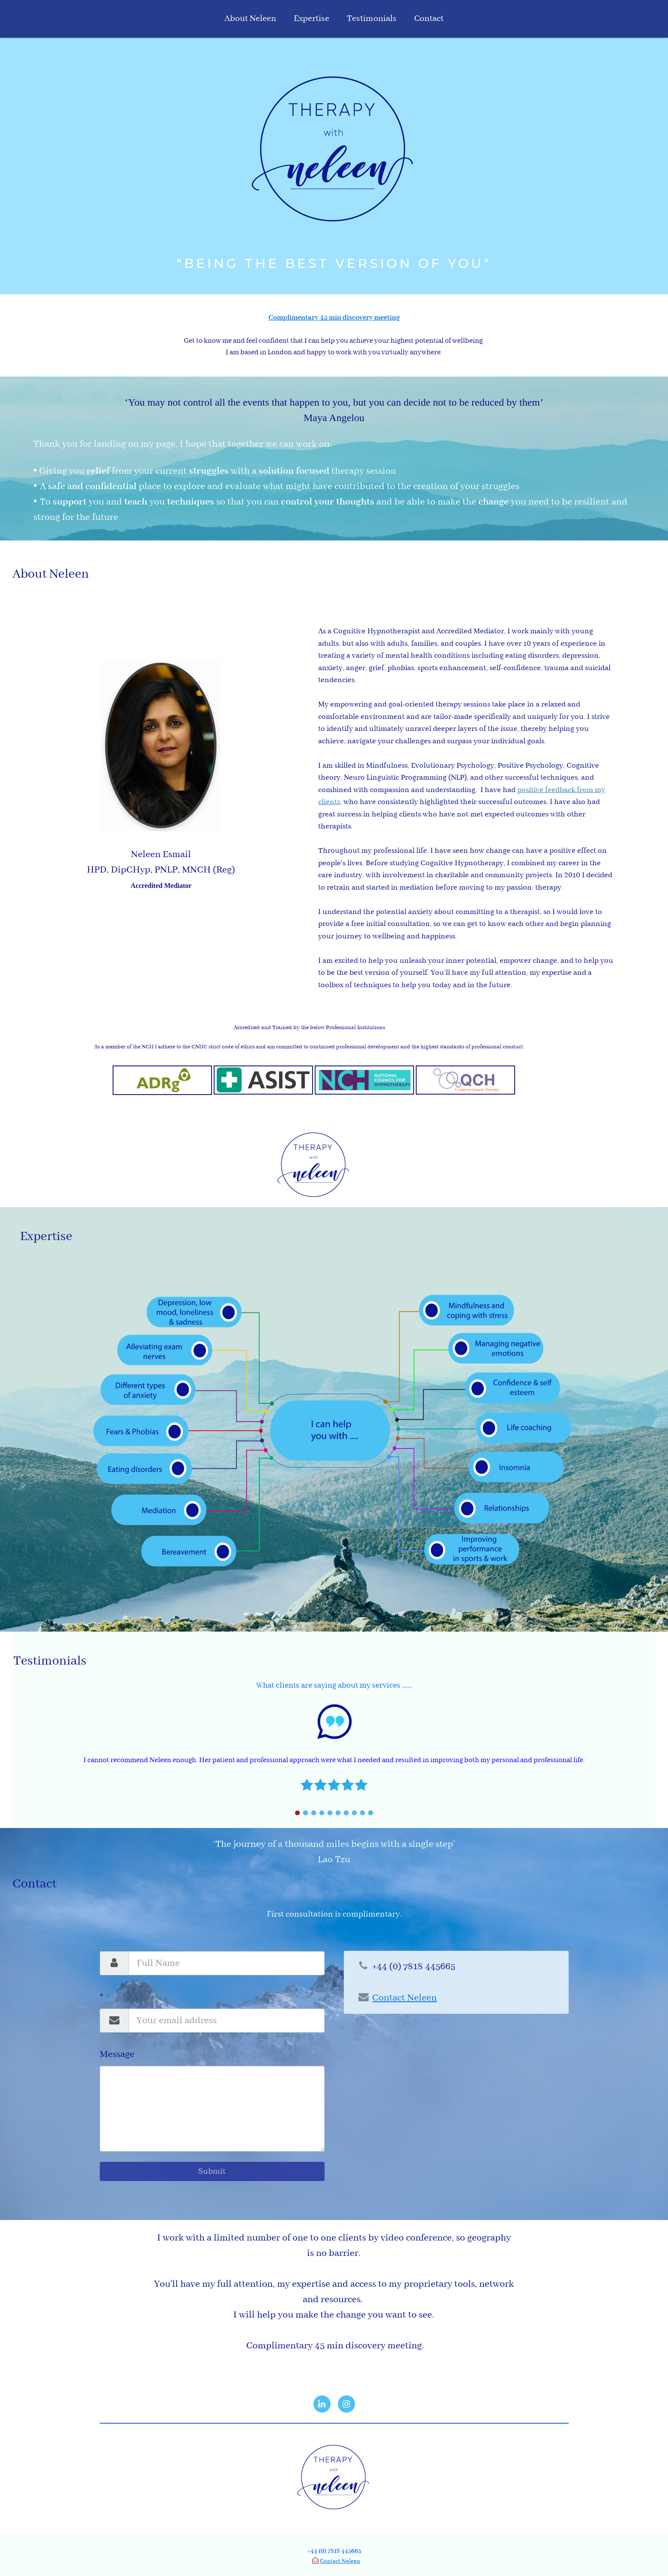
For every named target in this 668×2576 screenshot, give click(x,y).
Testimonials (372, 18)
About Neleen (250, 18)
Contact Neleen (340, 2561)
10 (370, 1812)
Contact (429, 18)
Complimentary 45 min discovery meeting (334, 317)
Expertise (311, 18)
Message (117, 2054)
